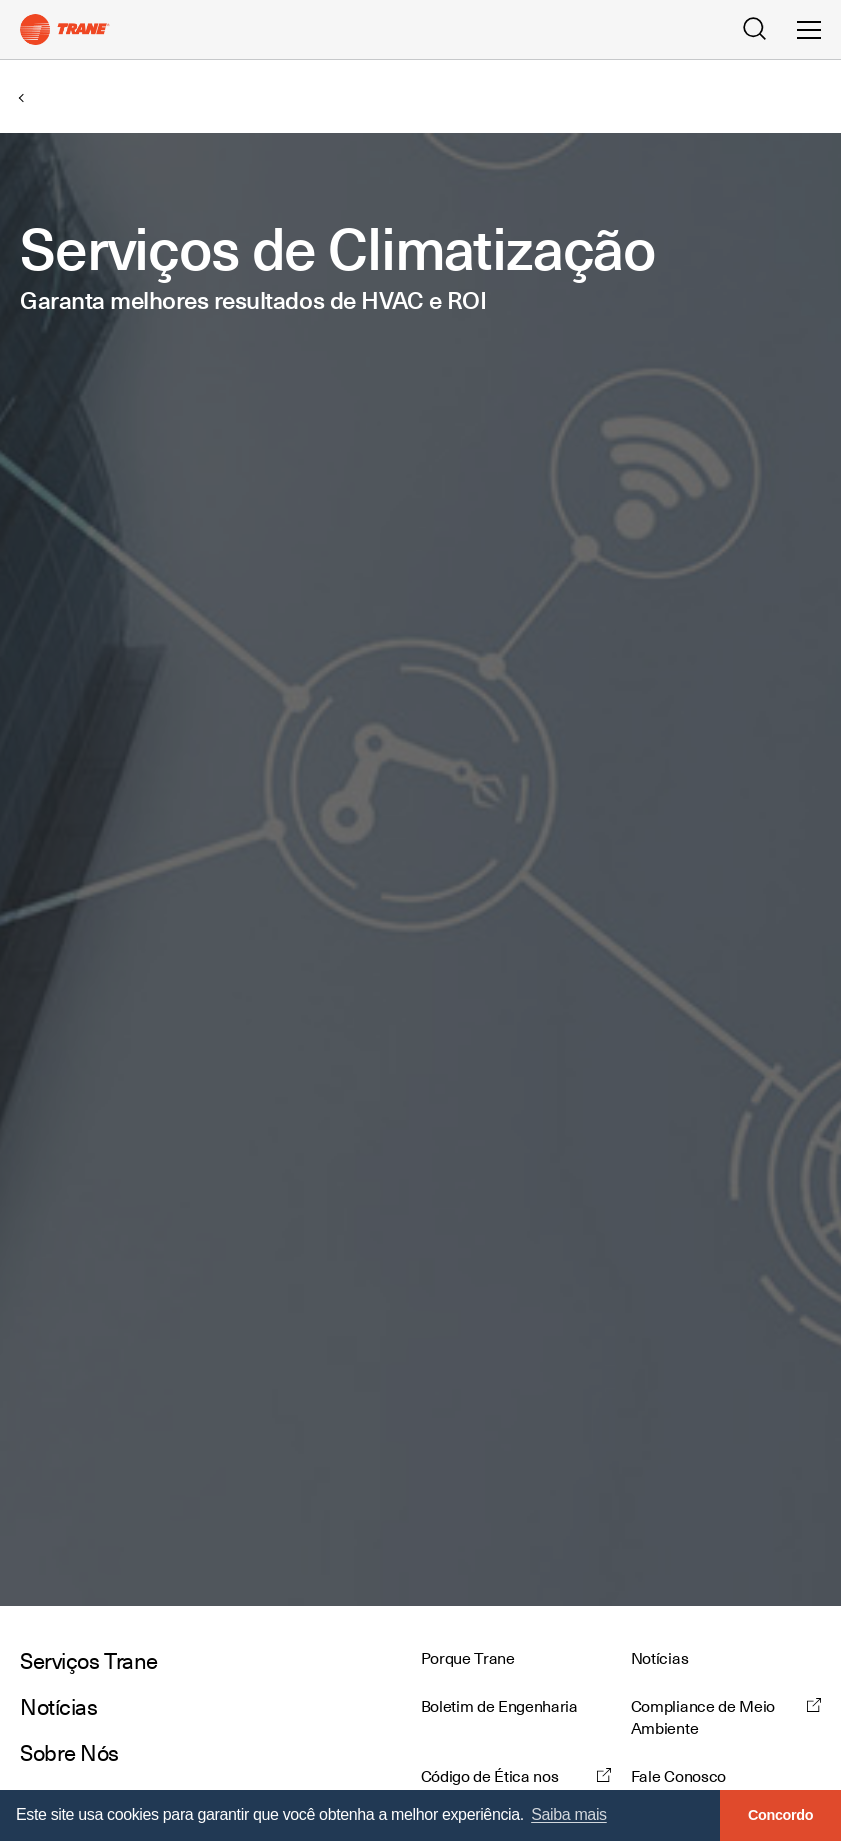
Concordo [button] (780, 1815)
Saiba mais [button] (569, 1814)
